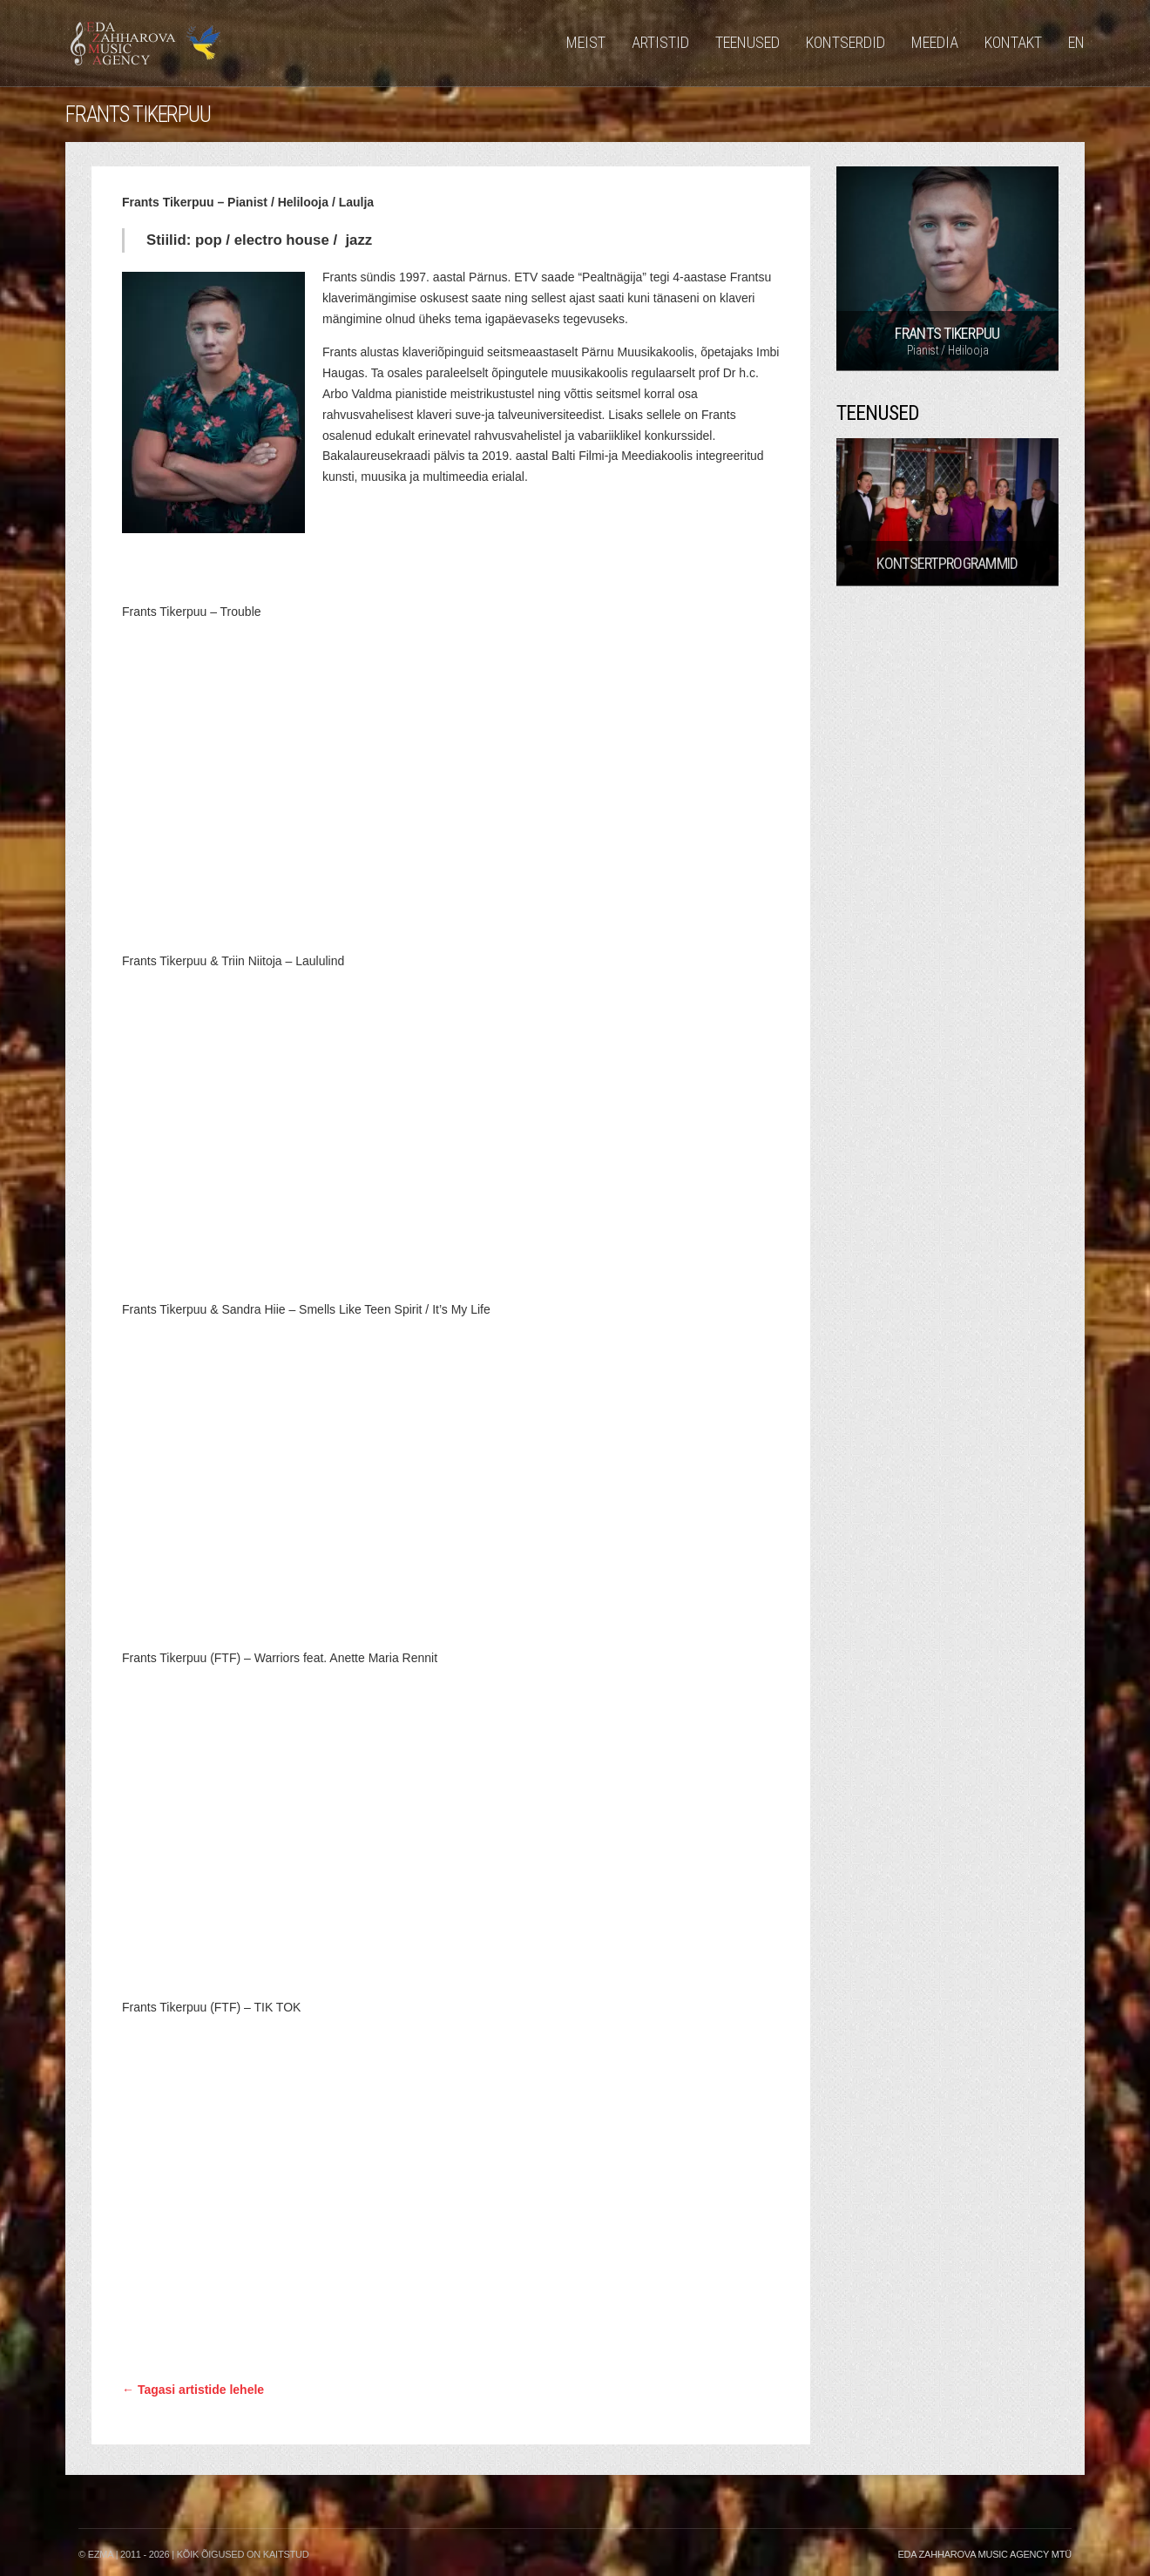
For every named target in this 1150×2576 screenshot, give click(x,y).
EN (1076, 42)
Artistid (660, 42)
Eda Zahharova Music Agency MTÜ (984, 2554)
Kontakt (1013, 42)
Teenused (747, 42)
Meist (585, 42)
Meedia (934, 42)
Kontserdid (845, 42)
